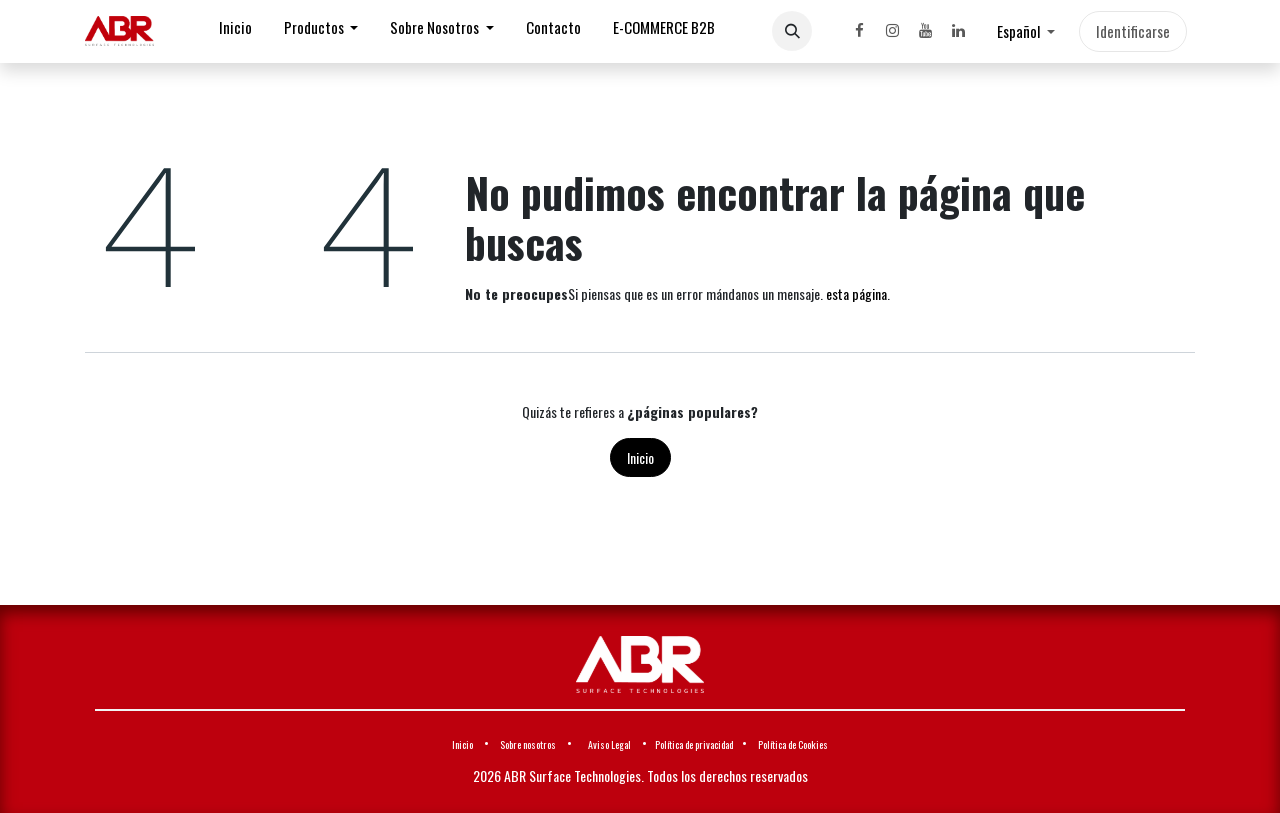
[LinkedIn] (958, 31)
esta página (856, 293)
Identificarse (1133, 31)
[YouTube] (925, 31)
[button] (792, 31)
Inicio (640, 457)
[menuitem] (235, 31)
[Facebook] (859, 31)
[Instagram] (892, 31)
